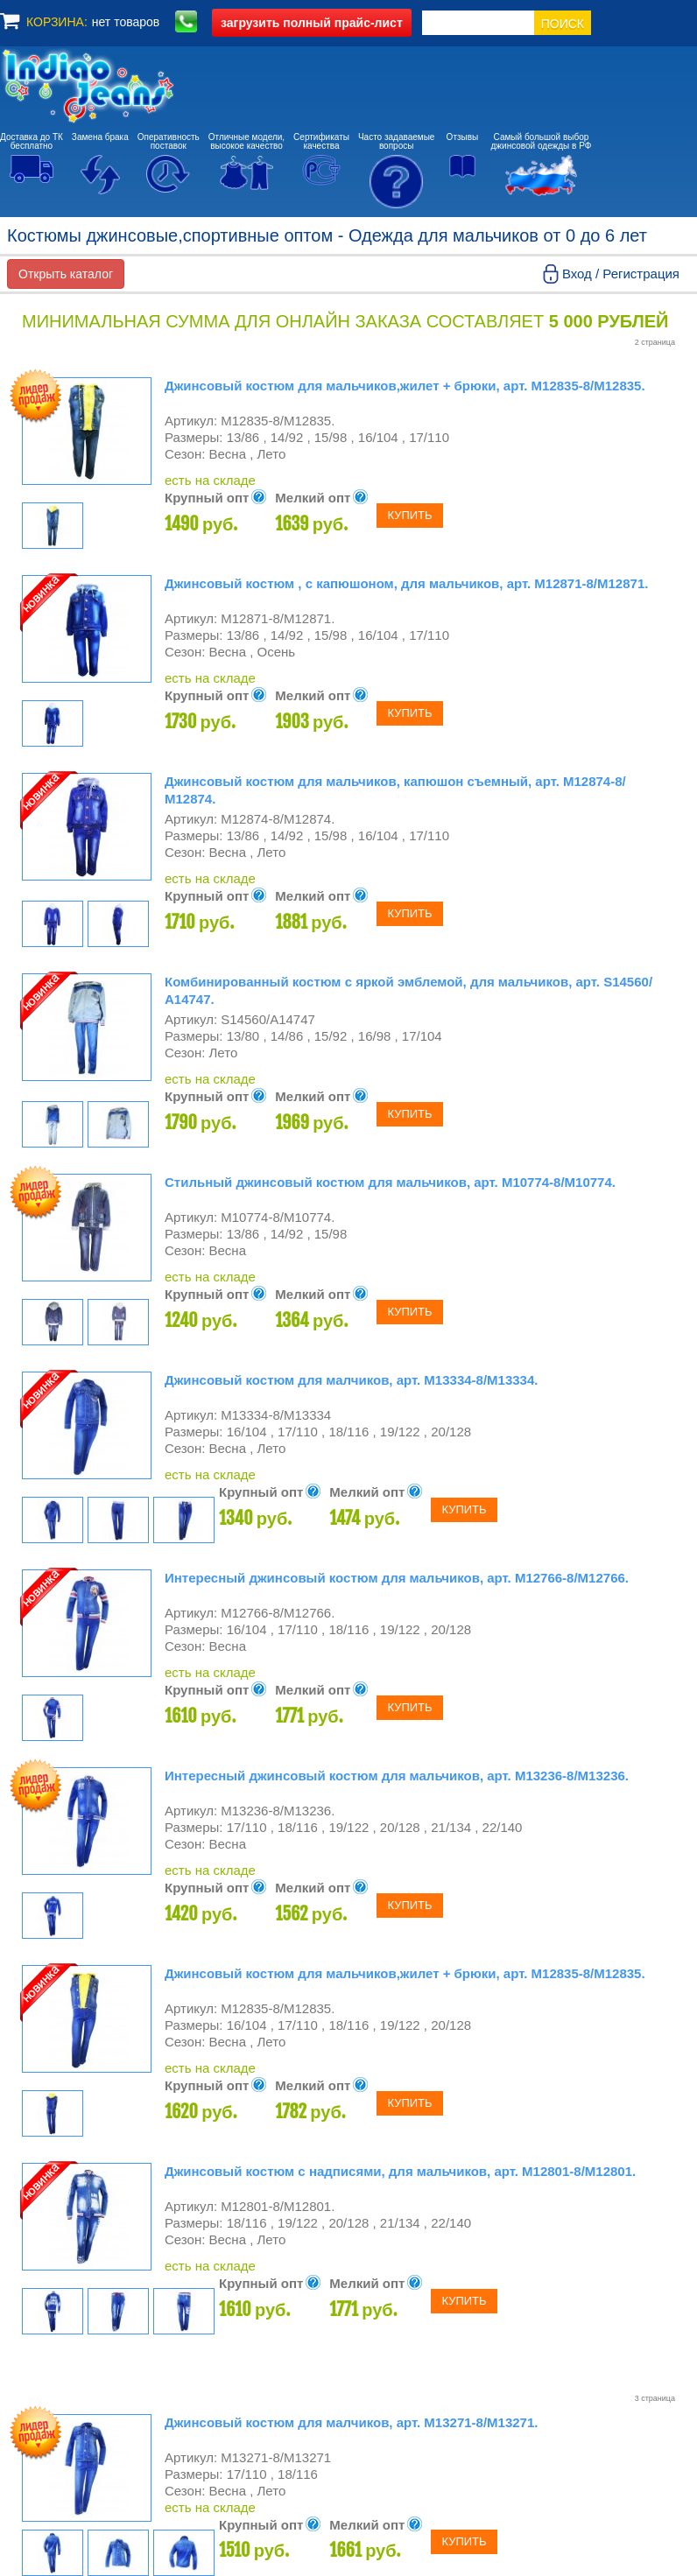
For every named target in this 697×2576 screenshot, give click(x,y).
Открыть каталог (65, 274)
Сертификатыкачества (321, 141)
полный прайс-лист (312, 23)
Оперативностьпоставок (168, 141)
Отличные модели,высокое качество (246, 141)
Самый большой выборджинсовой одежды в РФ (541, 141)
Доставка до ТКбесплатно (31, 141)
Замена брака (100, 137)
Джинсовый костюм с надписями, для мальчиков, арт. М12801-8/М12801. (400, 2171)
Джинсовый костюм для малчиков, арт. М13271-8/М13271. (351, 2422)
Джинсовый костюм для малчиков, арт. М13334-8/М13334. (351, 1379)
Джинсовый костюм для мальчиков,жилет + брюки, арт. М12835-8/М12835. (405, 385)
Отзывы (463, 137)
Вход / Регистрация (620, 273)
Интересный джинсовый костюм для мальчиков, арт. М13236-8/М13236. (397, 1775)
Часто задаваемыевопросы (396, 141)
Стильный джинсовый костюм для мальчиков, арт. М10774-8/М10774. (390, 1182)
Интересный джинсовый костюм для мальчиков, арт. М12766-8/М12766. (397, 1577)
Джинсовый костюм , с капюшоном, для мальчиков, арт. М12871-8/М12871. (406, 583)
